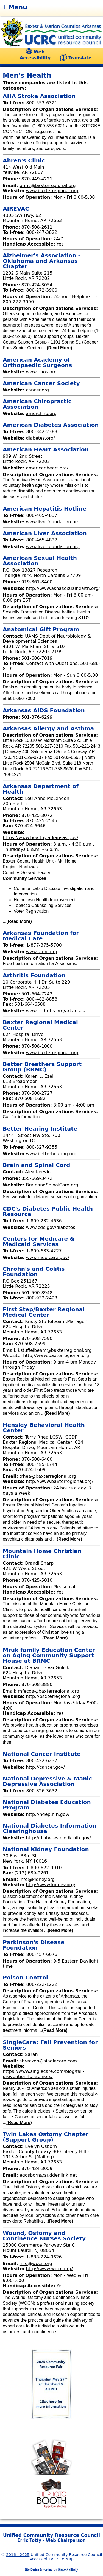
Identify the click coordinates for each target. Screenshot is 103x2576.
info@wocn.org (36, 2263)
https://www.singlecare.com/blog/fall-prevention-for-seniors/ (43, 2074)
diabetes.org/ (40, 438)
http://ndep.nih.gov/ (47, 1814)
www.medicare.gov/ (47, 1257)
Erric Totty (29, 2540)
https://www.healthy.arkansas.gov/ (40, 837)
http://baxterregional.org (53, 1696)
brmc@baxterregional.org (48, 185)
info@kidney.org (37, 1879)
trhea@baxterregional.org (48, 1476)
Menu (15, 7)
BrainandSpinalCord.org (52, 1185)
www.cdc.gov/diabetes (50, 1227)
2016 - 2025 (17, 2554)
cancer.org (37, 390)
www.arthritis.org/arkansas (55, 1010)
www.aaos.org (41, 371)
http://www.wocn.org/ (49, 2268)
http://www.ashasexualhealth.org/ (63, 588)
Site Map (65, 2559)
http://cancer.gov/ (45, 1767)
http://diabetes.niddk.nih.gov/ (58, 1837)
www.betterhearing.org (51, 1153)
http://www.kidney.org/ (50, 1884)
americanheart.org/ (47, 468)
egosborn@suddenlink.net (48, 2175)
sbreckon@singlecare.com (48, 2061)
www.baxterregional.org (52, 190)
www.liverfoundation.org (52, 522)
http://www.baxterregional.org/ (59, 1481)
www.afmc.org (41, 951)
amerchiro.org (41, 413)
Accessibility (41, 2559)
